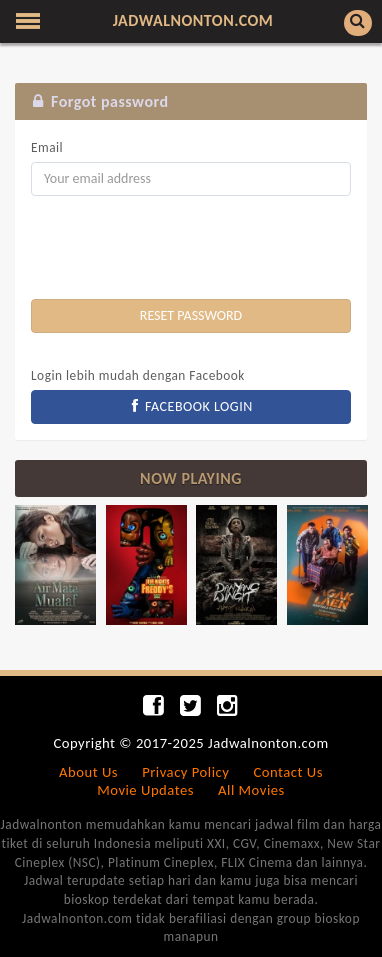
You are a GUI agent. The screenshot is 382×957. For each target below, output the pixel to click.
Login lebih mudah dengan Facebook (138, 375)
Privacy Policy (185, 772)
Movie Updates (145, 790)
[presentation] (183, 250)
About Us (88, 772)
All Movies (251, 790)
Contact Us (287, 772)
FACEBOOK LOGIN (191, 406)
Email (47, 147)
